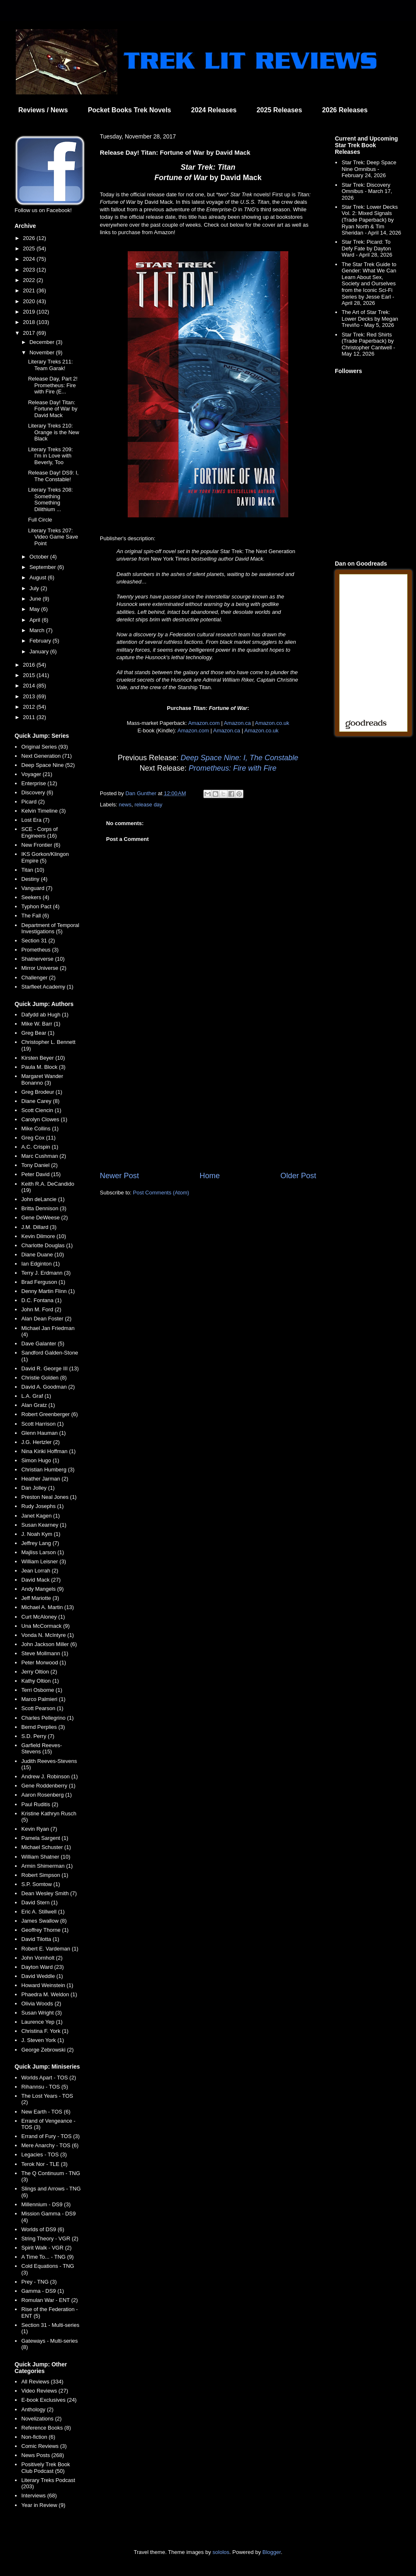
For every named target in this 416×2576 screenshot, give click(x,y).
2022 (30, 280)
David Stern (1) (39, 1902)
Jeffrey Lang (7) (40, 1543)
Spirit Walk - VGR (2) (46, 2248)
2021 (30, 290)
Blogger (271, 2552)
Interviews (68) (39, 2495)
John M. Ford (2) (41, 1309)
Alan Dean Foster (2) (46, 1318)
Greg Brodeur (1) (41, 1092)
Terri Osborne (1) (41, 1690)
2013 (30, 696)
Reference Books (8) (46, 2428)
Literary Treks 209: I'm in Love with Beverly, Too (50, 455)
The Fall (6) (35, 915)
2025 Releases (279, 110)
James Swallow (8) (44, 1921)
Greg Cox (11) (38, 1138)
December (43, 342)
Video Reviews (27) (44, 2391)
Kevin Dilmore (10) (43, 1236)
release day (148, 804)
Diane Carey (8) (40, 1101)
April (36, 620)
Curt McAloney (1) (43, 1617)
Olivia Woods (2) (41, 2003)
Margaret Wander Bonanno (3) (42, 1079)
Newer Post (119, 1176)
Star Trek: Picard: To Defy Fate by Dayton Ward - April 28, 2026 (367, 248)
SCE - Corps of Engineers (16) (39, 832)
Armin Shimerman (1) (47, 1866)
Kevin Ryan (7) (39, 1829)
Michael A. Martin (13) (47, 1607)
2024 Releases (213, 110)
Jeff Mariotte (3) (40, 1598)
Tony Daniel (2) (39, 1165)
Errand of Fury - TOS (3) (50, 2136)
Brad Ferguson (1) (43, 1282)
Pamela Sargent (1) (44, 1838)
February (41, 641)
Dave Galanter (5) (42, 1343)
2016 (30, 665)
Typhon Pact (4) (40, 906)
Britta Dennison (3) (43, 1208)
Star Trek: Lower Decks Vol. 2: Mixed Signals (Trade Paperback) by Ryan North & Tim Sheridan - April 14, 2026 (371, 220)
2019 (30, 312)
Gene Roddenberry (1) (48, 1785)
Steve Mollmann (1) (44, 1653)
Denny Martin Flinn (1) (48, 1291)
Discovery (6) (37, 792)
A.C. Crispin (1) (39, 1147)
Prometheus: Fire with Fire (233, 768)
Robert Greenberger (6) (49, 1414)
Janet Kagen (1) (40, 1516)
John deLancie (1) (42, 1199)
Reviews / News (43, 110)
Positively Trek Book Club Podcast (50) (45, 2467)
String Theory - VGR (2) (49, 2238)
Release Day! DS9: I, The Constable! (53, 476)
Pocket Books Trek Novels (129, 110)
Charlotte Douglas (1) (47, 1245)
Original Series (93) (44, 747)
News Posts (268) (42, 2455)
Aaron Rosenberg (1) (46, 1795)
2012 (30, 707)
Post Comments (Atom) (161, 1192)
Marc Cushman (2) (43, 1156)
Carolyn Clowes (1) (44, 1119)
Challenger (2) (38, 977)
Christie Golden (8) (44, 1378)
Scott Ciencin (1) (41, 1110)
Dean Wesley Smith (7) (49, 1893)
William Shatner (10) (45, 1857)
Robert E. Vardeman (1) (49, 1949)
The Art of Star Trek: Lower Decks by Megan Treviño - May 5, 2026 (370, 318)
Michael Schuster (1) (46, 1847)
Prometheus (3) (40, 950)
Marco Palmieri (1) (43, 1699)
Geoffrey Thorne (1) (45, 1930)
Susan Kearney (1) (43, 1525)
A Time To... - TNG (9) (47, 2257)
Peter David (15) (41, 1174)
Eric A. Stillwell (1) (42, 1912)
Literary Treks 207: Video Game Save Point (53, 536)
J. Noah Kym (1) (40, 1534)
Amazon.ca (237, 723)
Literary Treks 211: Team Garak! (50, 364)
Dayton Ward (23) (42, 1967)
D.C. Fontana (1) (41, 1300)
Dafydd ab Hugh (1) (44, 1014)
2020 (30, 301)
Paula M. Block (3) (43, 1067)
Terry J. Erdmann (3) (45, 1273)
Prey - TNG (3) (39, 2282)
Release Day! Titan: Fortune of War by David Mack (52, 408)
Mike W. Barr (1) (40, 1024)
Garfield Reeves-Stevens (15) (41, 1748)
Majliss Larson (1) (42, 1552)
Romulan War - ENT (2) (49, 2300)
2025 (30, 248)
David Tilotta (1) (40, 1939)
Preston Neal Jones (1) (49, 1497)
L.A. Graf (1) (36, 1396)
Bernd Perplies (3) (43, 1727)
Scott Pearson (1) (42, 1708)
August (39, 577)
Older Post (298, 1176)
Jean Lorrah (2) (39, 1570)
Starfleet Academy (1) (47, 987)
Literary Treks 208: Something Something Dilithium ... (50, 499)
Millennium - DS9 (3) (45, 2204)
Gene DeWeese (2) (44, 1217)
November (43, 352)
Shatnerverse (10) (42, 959)
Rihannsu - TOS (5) (44, 2087)
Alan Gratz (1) (38, 1405)
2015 (30, 675)
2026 (30, 238)
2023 (30, 270)
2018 (30, 322)
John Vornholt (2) (41, 1958)
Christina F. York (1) (44, 2031)
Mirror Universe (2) (43, 968)
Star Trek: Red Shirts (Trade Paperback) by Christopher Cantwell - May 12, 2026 (368, 344)
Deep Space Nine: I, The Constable (239, 758)
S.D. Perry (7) (37, 1736)
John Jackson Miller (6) (49, 1644)
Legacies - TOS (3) (44, 2154)
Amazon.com (204, 723)
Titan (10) (32, 870)
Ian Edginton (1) (40, 1264)
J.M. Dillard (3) (39, 1227)
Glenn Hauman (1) (43, 1433)
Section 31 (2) (38, 940)
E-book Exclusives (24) (49, 2400)
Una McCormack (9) (45, 1626)
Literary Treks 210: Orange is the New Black (53, 432)
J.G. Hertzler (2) (40, 1442)
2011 (30, 717)
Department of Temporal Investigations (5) (50, 928)
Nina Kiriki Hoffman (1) (48, 1451)
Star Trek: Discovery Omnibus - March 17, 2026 (367, 191)
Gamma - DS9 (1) (42, 2291)
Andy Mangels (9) (42, 1589)
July (35, 588)
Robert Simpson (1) (44, 1875)
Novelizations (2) (41, 2418)
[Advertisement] (208, 1101)
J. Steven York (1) (42, 2040)
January (40, 651)
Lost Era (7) (35, 820)
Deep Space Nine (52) (48, 765)
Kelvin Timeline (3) (43, 811)
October (40, 557)
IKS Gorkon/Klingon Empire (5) (45, 857)
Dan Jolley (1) (37, 1488)
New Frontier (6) (40, 845)
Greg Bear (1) (37, 1033)
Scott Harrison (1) (42, 1424)
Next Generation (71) (46, 756)
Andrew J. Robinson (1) (49, 1776)
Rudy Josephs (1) (42, 1506)
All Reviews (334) (42, 2381)
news (125, 804)
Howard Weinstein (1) (47, 1985)
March (38, 630)
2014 (30, 685)
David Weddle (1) (42, 1976)
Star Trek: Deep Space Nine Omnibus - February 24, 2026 (369, 168)
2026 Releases (344, 110)
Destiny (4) (34, 879)
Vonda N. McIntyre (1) (47, 1635)
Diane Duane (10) (42, 1254)
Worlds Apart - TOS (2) (48, 2077)
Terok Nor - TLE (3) (44, 2164)
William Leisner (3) (43, 1561)
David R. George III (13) (50, 1368)
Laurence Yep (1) (41, 2022)
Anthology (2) (37, 2409)
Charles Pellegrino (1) (47, 1718)
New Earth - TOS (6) (45, 2112)
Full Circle (40, 520)
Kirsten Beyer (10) (43, 1058)
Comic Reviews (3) (44, 2446)
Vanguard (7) (36, 888)
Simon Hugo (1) (40, 1460)
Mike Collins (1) (40, 1128)
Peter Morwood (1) (43, 1662)
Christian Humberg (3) (47, 1469)
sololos (221, 2552)
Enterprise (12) (39, 783)
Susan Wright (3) (41, 2013)
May (35, 609)
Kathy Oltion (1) (40, 1681)
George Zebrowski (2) (47, 2050)
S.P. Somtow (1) (40, 1884)
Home (210, 1176)
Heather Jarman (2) (44, 1479)
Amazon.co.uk (272, 723)
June (36, 599)
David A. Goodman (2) (48, 1387)
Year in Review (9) (43, 2505)
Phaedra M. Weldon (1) (49, 1994)
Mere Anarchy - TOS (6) (50, 2145)
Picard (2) (33, 802)
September (43, 567)
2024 (30, 259)
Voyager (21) (36, 774)
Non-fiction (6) (38, 2437)
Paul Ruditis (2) (39, 1804)
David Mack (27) (41, 1580)
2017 (30, 333)
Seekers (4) (35, 897)
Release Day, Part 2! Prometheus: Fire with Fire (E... (52, 385)
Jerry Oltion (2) (39, 1672)
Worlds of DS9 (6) (42, 2229)
